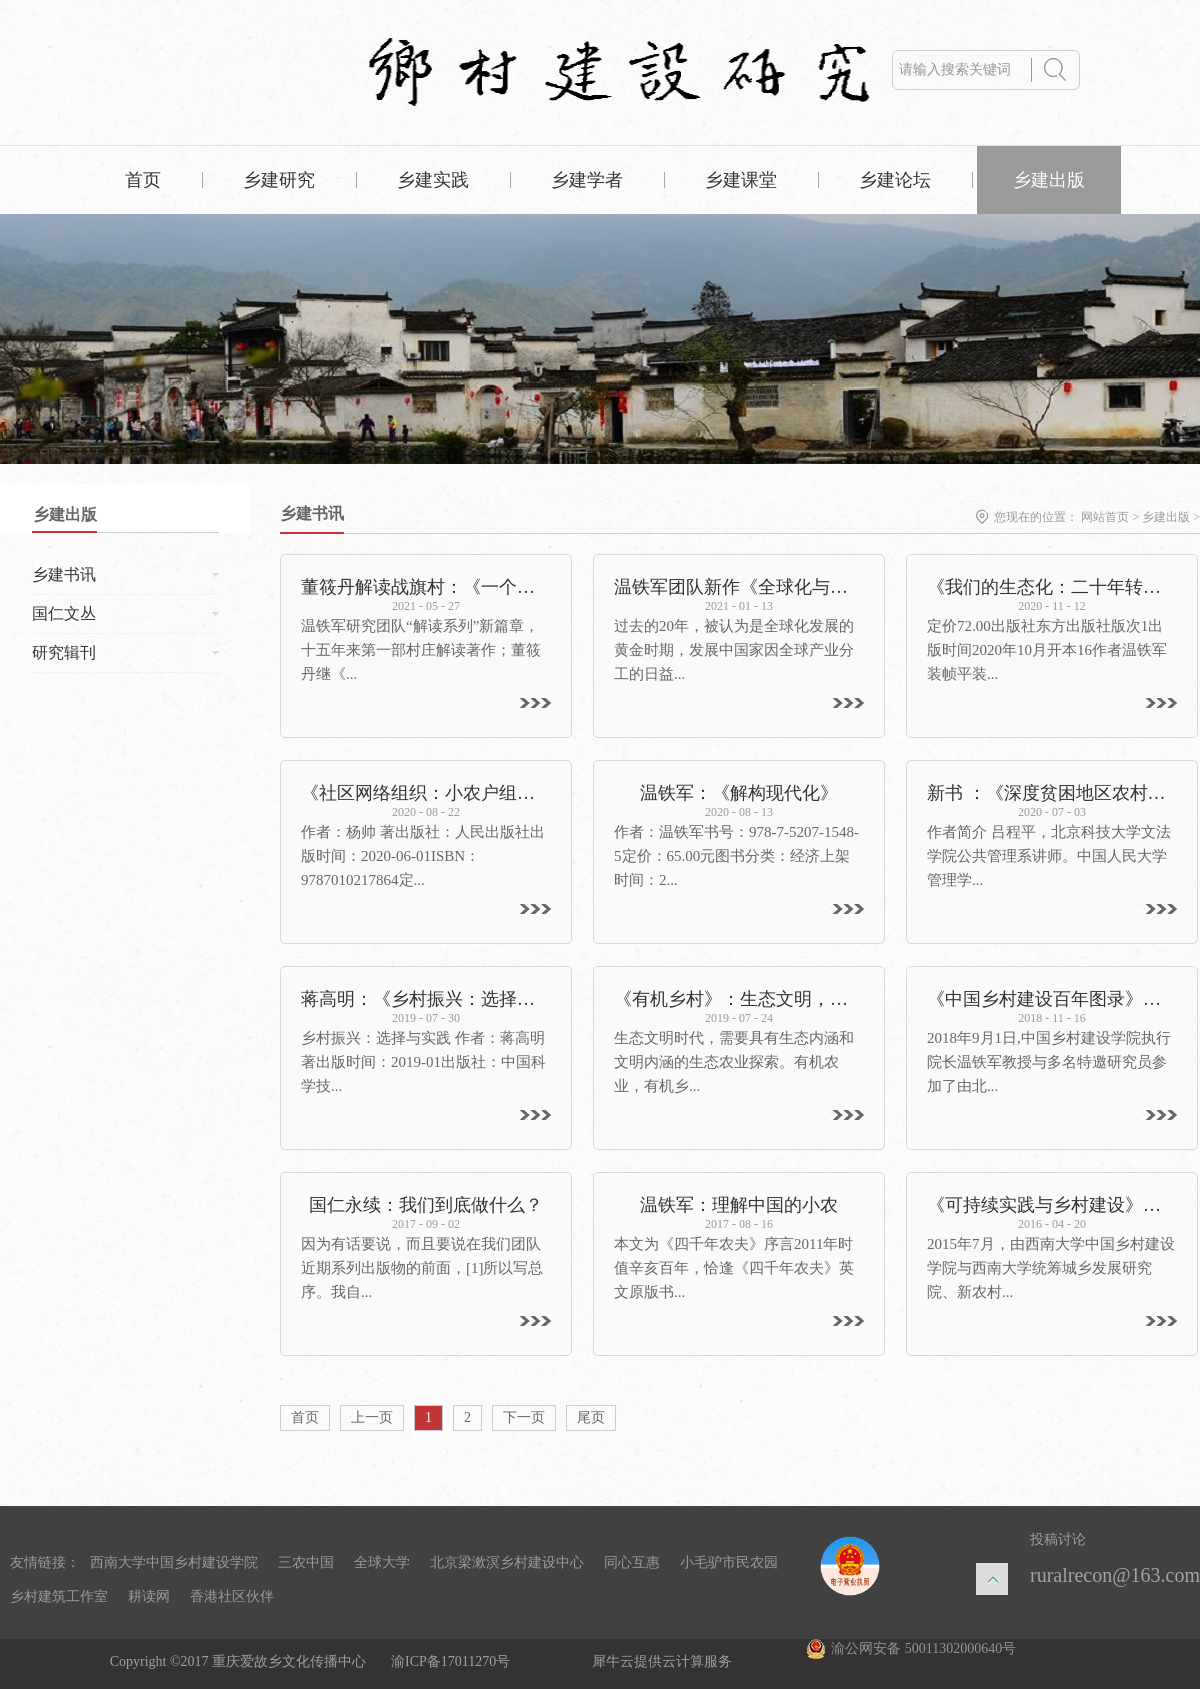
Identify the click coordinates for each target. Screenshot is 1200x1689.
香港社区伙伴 (232, 1596)
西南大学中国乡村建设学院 (174, 1562)
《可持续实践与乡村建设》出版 (1052, 1205)
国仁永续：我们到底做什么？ (426, 1205)
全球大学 (382, 1562)
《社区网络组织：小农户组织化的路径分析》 (426, 793)
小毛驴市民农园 (729, 1562)
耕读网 (149, 1596)
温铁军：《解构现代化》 (739, 793)
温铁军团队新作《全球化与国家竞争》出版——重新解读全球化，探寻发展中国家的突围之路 (739, 587)
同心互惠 (632, 1562)
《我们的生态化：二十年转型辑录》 (1052, 587)
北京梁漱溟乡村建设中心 (507, 1562)
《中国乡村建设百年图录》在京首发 (1052, 999)
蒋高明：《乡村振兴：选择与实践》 (426, 999)
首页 (143, 180)
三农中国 (306, 1562)
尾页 (591, 1417)
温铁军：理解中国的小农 (739, 1205)
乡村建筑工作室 (59, 1596)
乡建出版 (1166, 517)
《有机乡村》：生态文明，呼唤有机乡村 (739, 999)
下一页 (524, 1417)
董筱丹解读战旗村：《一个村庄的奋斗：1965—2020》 (426, 587)
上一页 (372, 1417)
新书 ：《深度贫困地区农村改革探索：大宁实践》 (1052, 793)
